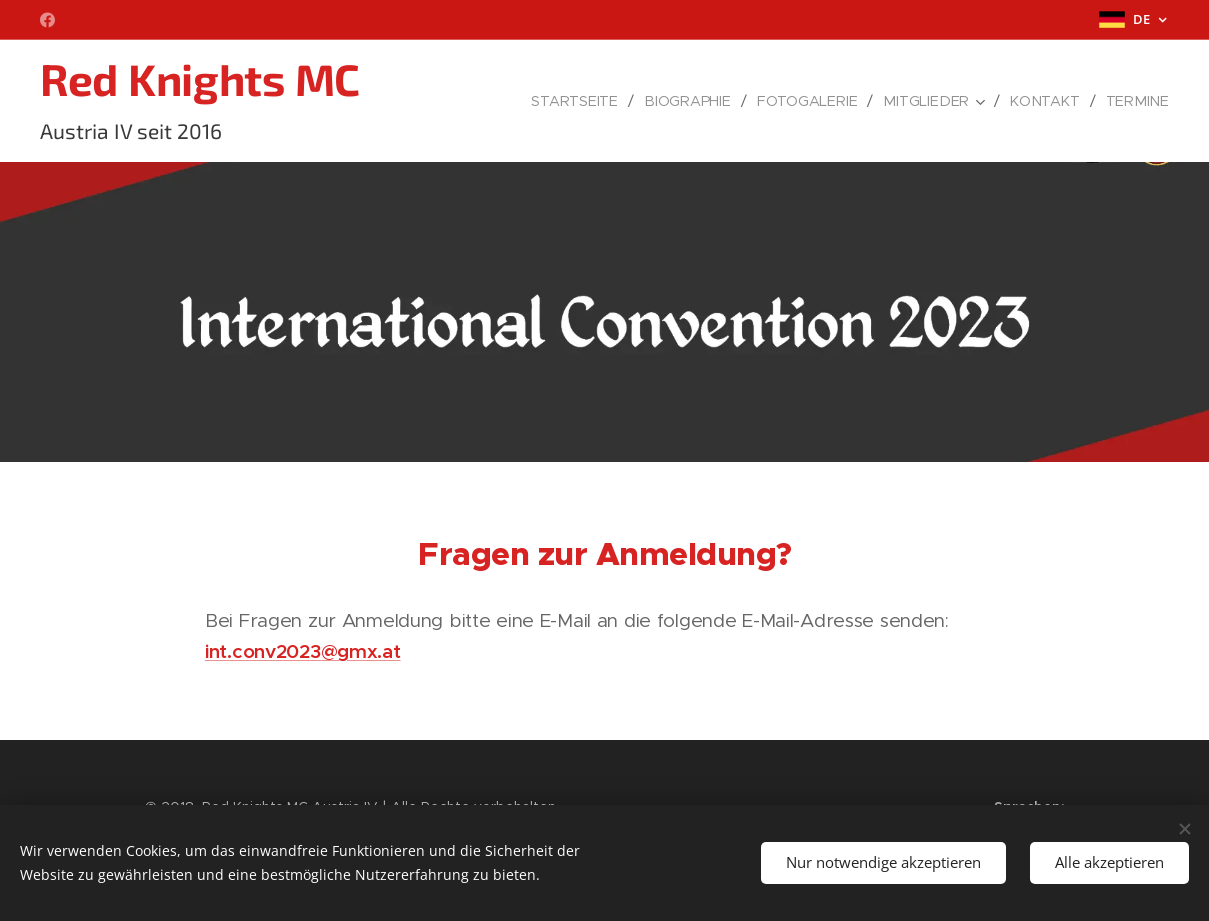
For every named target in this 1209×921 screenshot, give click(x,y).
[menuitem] (585, 101)
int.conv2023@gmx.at (303, 651)
